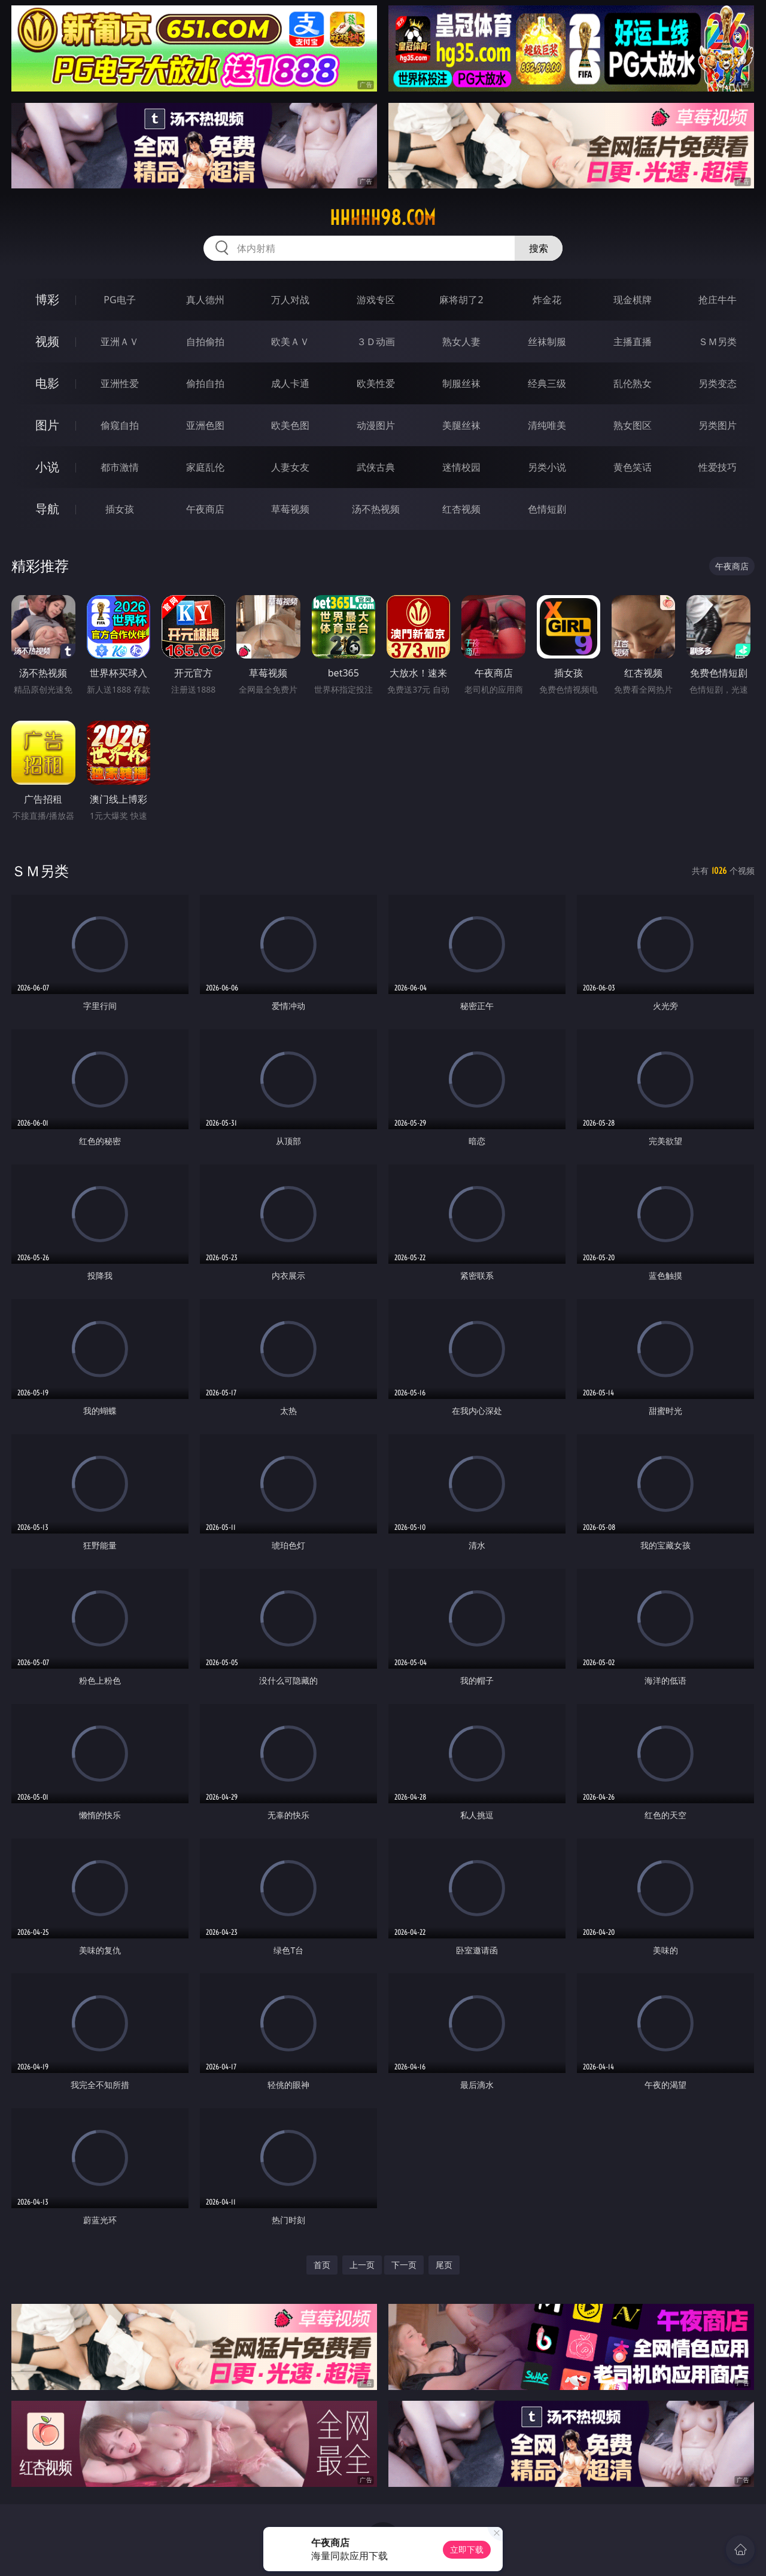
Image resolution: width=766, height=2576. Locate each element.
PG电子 (119, 299)
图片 (47, 425)
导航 (47, 509)
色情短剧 (547, 509)
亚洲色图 (205, 425)
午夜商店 (205, 509)
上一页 (362, 2264)
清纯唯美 (547, 425)
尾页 (444, 2264)
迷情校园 (461, 467)
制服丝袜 (461, 383)
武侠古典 (376, 467)
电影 (47, 383)
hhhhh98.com (383, 218)
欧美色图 (290, 425)
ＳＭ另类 (717, 341)
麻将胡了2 (461, 299)
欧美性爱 (376, 383)
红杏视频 (461, 509)
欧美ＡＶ (290, 341)
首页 (322, 2264)
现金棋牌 (632, 299)
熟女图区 (632, 425)
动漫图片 (376, 425)
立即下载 (467, 2549)
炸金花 (547, 299)
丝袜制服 (547, 341)
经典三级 (547, 383)
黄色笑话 (632, 467)
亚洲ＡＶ (120, 341)
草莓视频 (290, 509)
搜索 (538, 248)
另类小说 (547, 467)
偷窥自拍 (120, 425)
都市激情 (120, 467)
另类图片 (717, 425)
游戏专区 (376, 299)
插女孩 (119, 509)
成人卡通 (290, 383)
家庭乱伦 (205, 467)
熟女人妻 (461, 341)
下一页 (404, 2264)
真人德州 (205, 299)
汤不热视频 (376, 509)
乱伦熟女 (632, 383)
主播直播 (632, 341)
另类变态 (717, 383)
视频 (47, 341)
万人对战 (290, 299)
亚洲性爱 (120, 383)
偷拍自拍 (205, 383)
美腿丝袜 (461, 425)
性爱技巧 (717, 467)
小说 (47, 467)
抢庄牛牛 (717, 299)
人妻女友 (290, 467)
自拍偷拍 (205, 341)
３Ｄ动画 (376, 341)
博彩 (47, 299)
